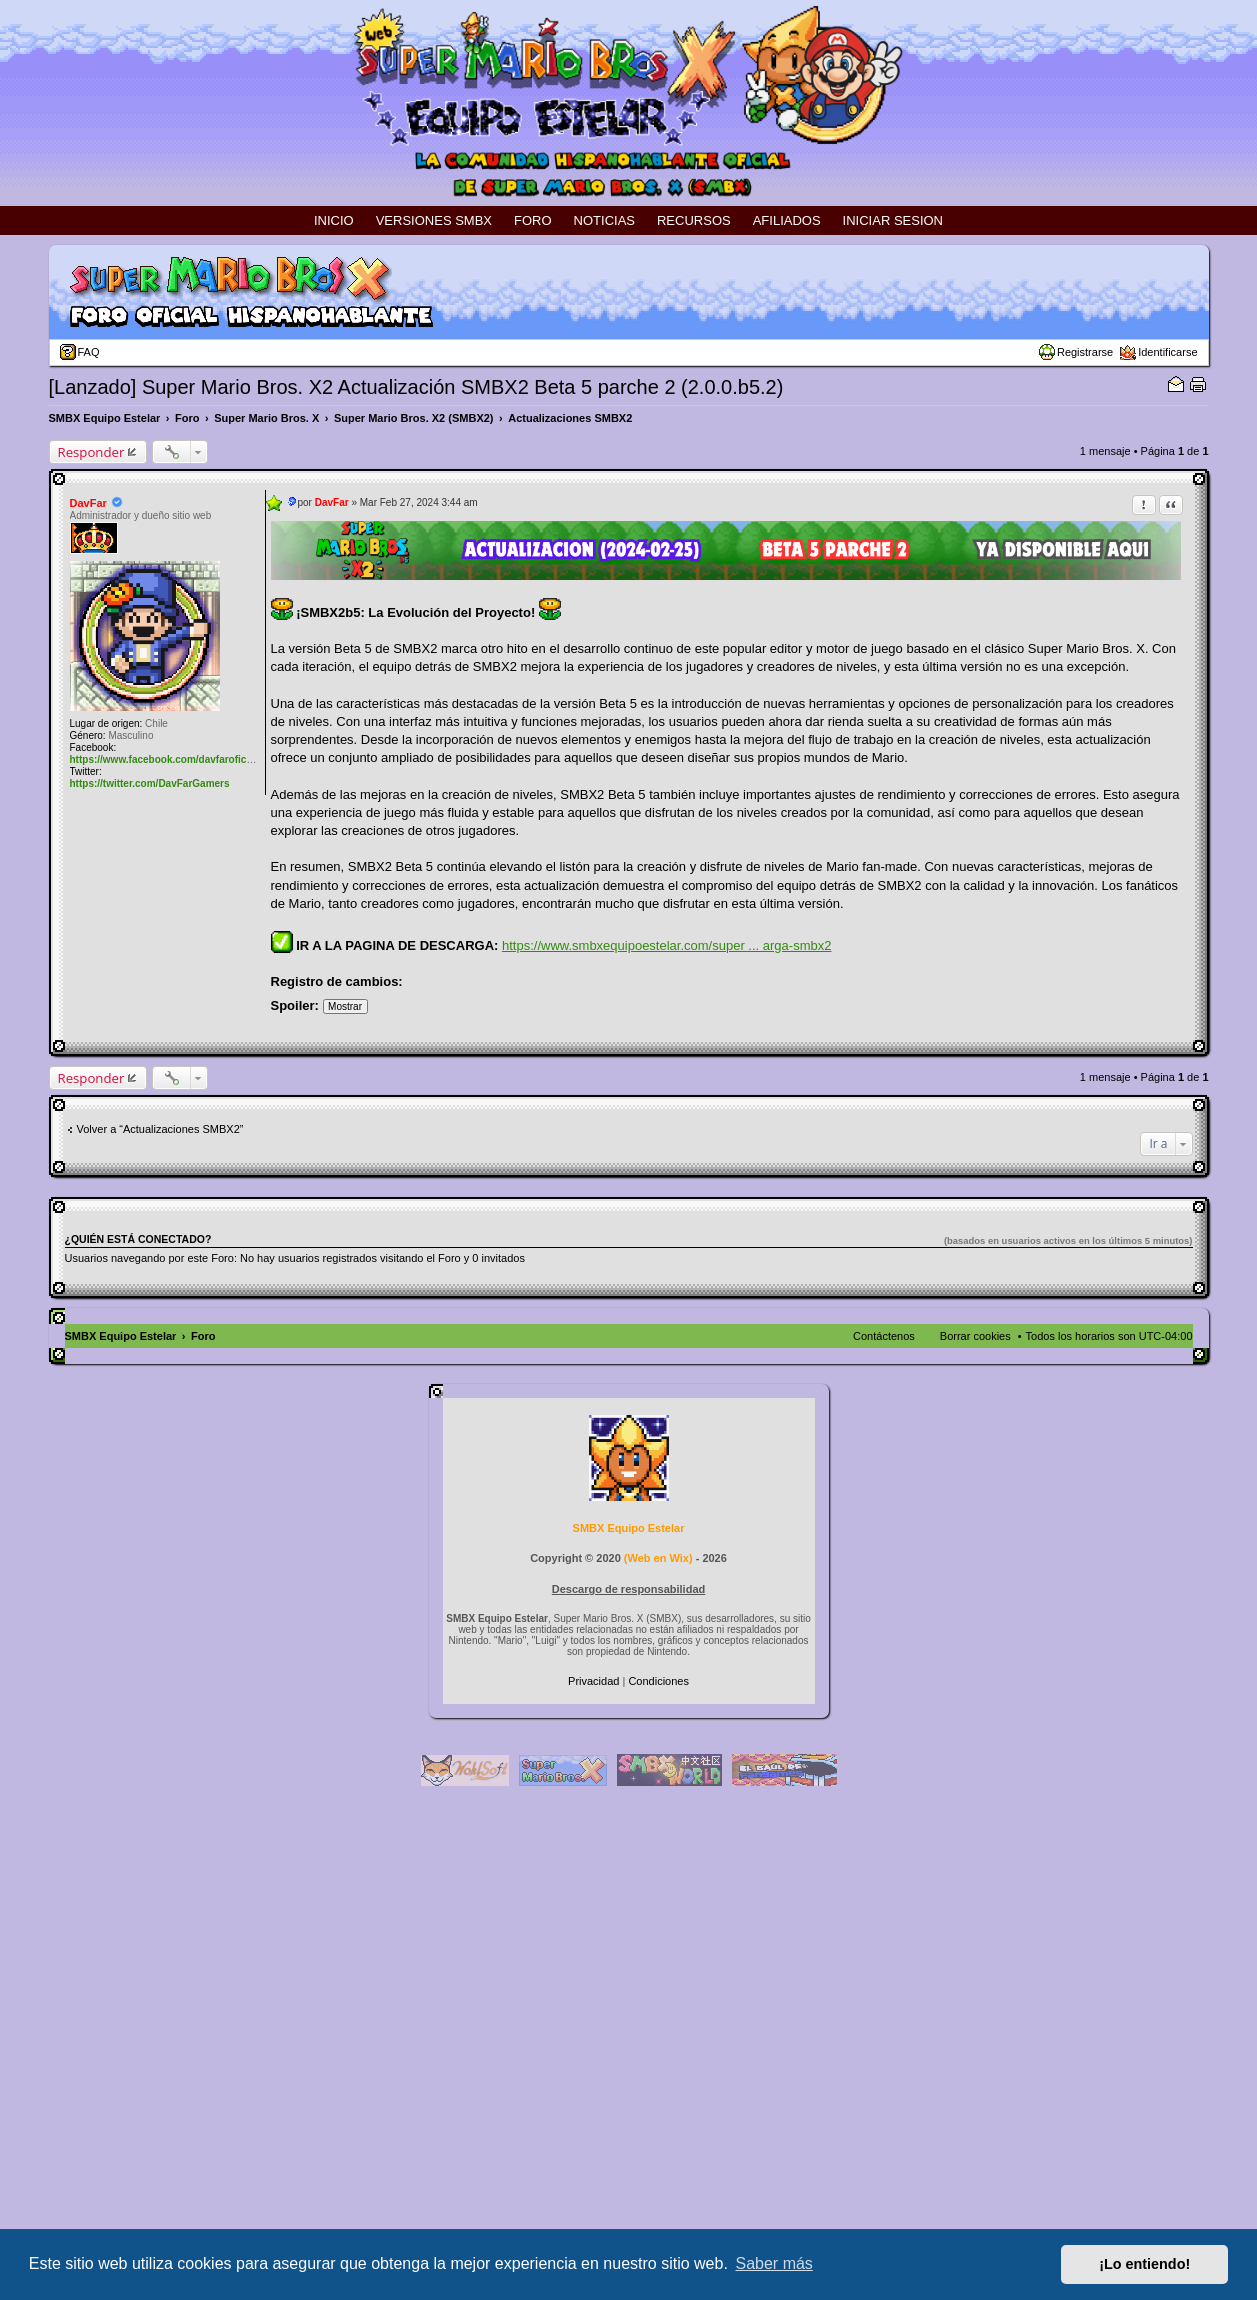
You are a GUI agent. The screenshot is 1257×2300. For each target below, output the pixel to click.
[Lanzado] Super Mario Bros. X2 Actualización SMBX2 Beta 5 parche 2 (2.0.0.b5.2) (416, 387)
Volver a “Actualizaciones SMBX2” (160, 1129)
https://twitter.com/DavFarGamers (150, 783)
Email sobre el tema (1176, 384)
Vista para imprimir (1198, 384)
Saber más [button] (774, 2263)
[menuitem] (595, 1681)
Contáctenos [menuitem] (884, 1336)
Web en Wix (657, 1558)
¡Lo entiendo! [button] (1144, 2264)
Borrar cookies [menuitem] (975, 1336)
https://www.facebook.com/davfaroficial (164, 759)
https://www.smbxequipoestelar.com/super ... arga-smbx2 (666, 945)
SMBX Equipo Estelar (629, 1528)
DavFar (88, 503)
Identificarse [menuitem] (1167, 352)
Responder (91, 452)
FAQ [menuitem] (89, 352)
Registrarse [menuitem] (1085, 352)
